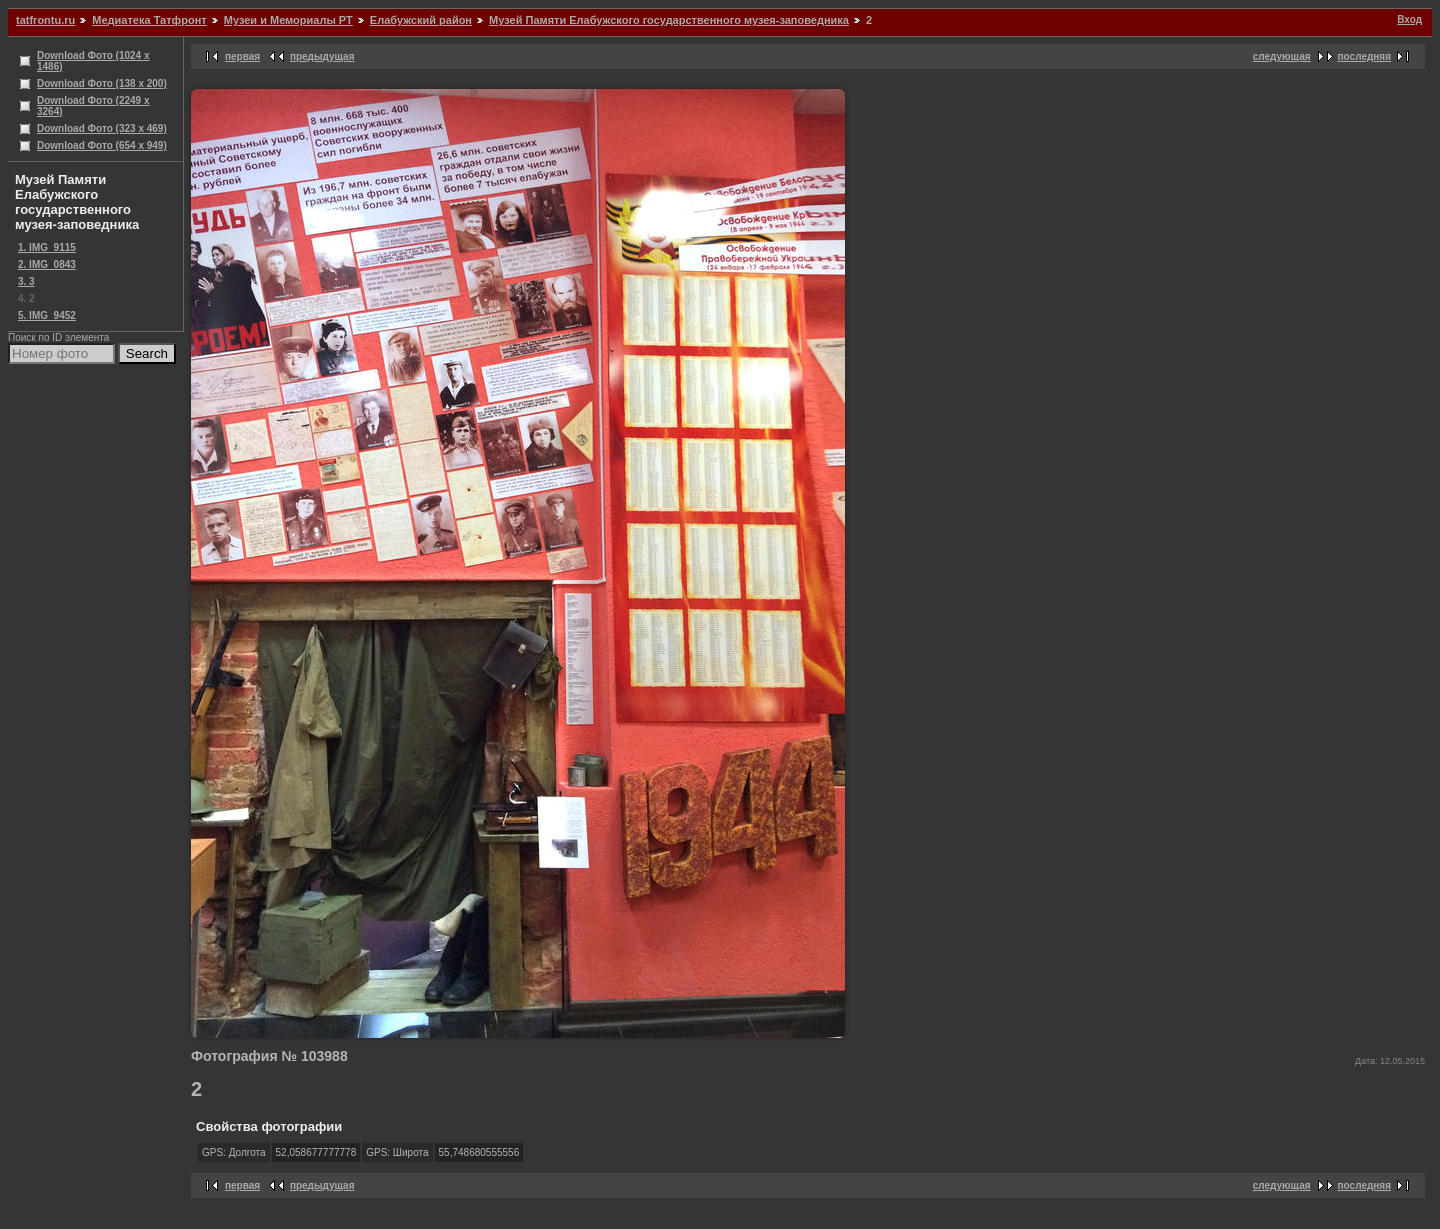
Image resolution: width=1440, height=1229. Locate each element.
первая (242, 56)
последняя (1364, 56)
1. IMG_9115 (47, 247)
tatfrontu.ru (45, 20)
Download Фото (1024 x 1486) (93, 61)
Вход (1409, 19)
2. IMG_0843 (47, 264)
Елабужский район (421, 20)
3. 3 (26, 281)
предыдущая (322, 56)
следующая (1282, 56)
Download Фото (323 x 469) (102, 128)
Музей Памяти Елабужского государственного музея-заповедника (669, 20)
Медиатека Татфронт (149, 20)
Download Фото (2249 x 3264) (93, 106)
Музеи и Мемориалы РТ (288, 20)
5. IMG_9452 (47, 315)
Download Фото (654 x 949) (102, 145)
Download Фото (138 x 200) (102, 83)
